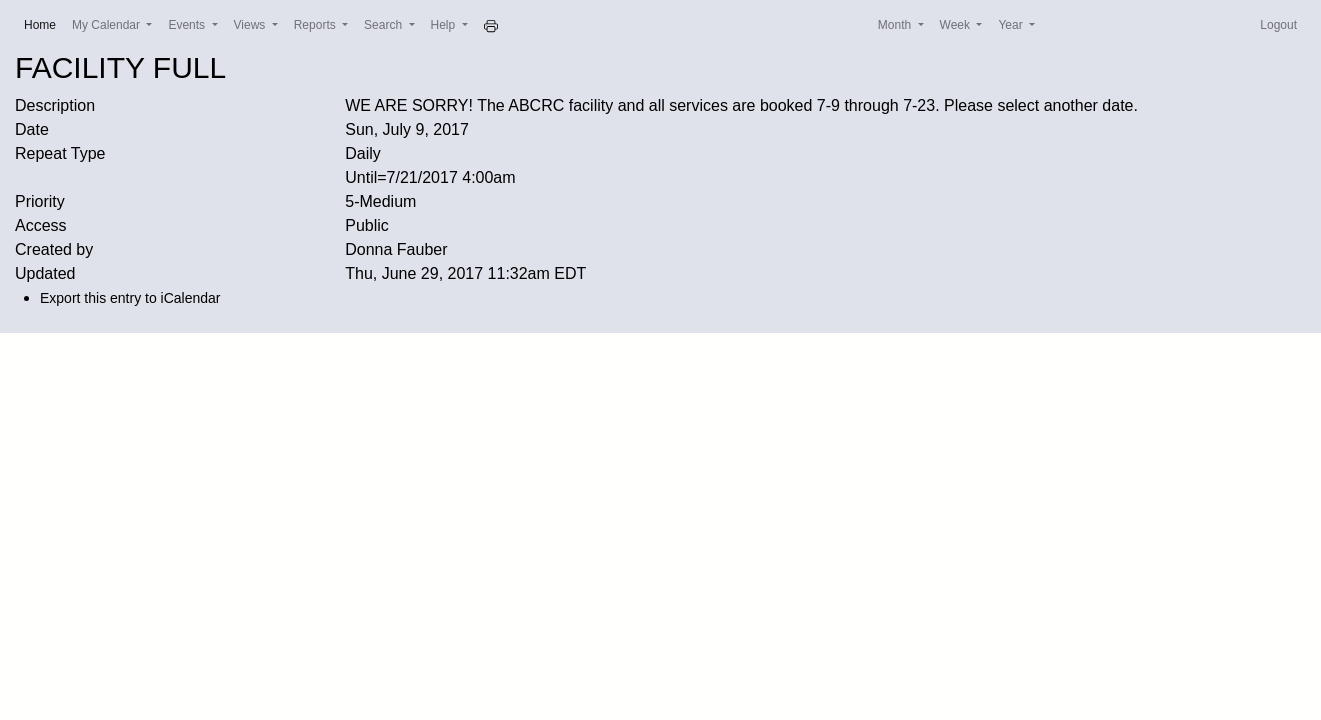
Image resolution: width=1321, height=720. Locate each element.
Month (896, 25)
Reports (316, 25)
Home (44, 23)
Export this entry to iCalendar (130, 298)
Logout (1278, 25)
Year (1012, 25)
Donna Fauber (396, 249)
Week (957, 25)
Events (188, 25)
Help (445, 25)
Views (251, 25)
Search (384, 25)
